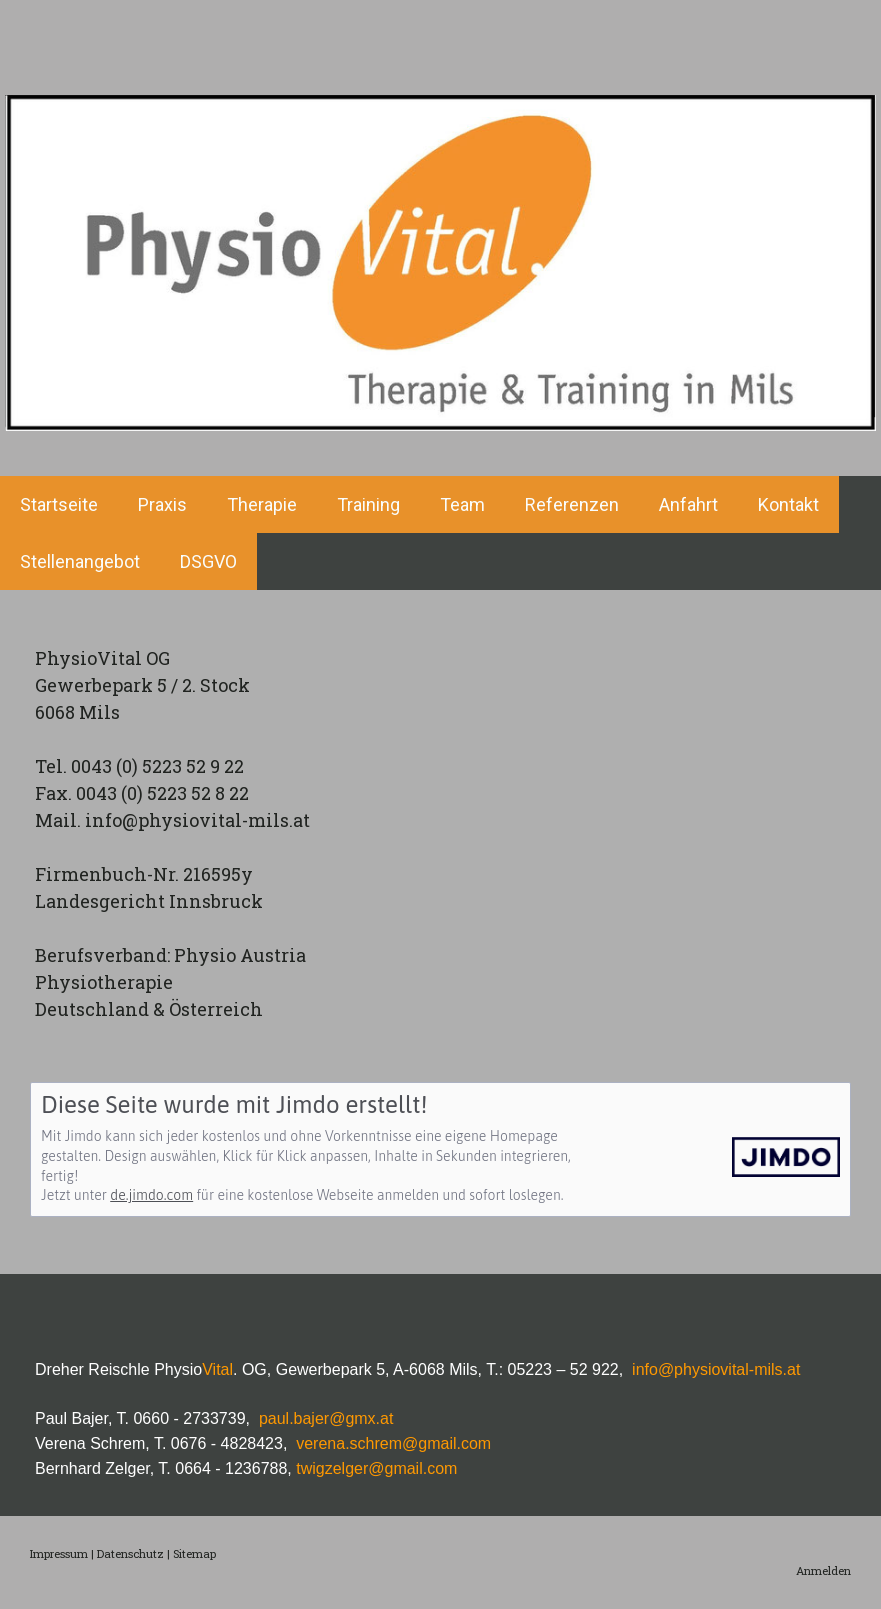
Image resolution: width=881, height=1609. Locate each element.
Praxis (162, 504)
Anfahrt (688, 504)
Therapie (262, 504)
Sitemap (194, 1553)
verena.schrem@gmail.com (391, 1443)
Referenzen (572, 504)
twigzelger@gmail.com (376, 1468)
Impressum (59, 1553)
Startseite (59, 504)
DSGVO (208, 561)
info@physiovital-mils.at (716, 1369)
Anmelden (823, 1570)
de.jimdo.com (151, 1195)
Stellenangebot (80, 561)
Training (368, 504)
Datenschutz (130, 1553)
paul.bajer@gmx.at (326, 1418)
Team (462, 504)
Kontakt (788, 504)
